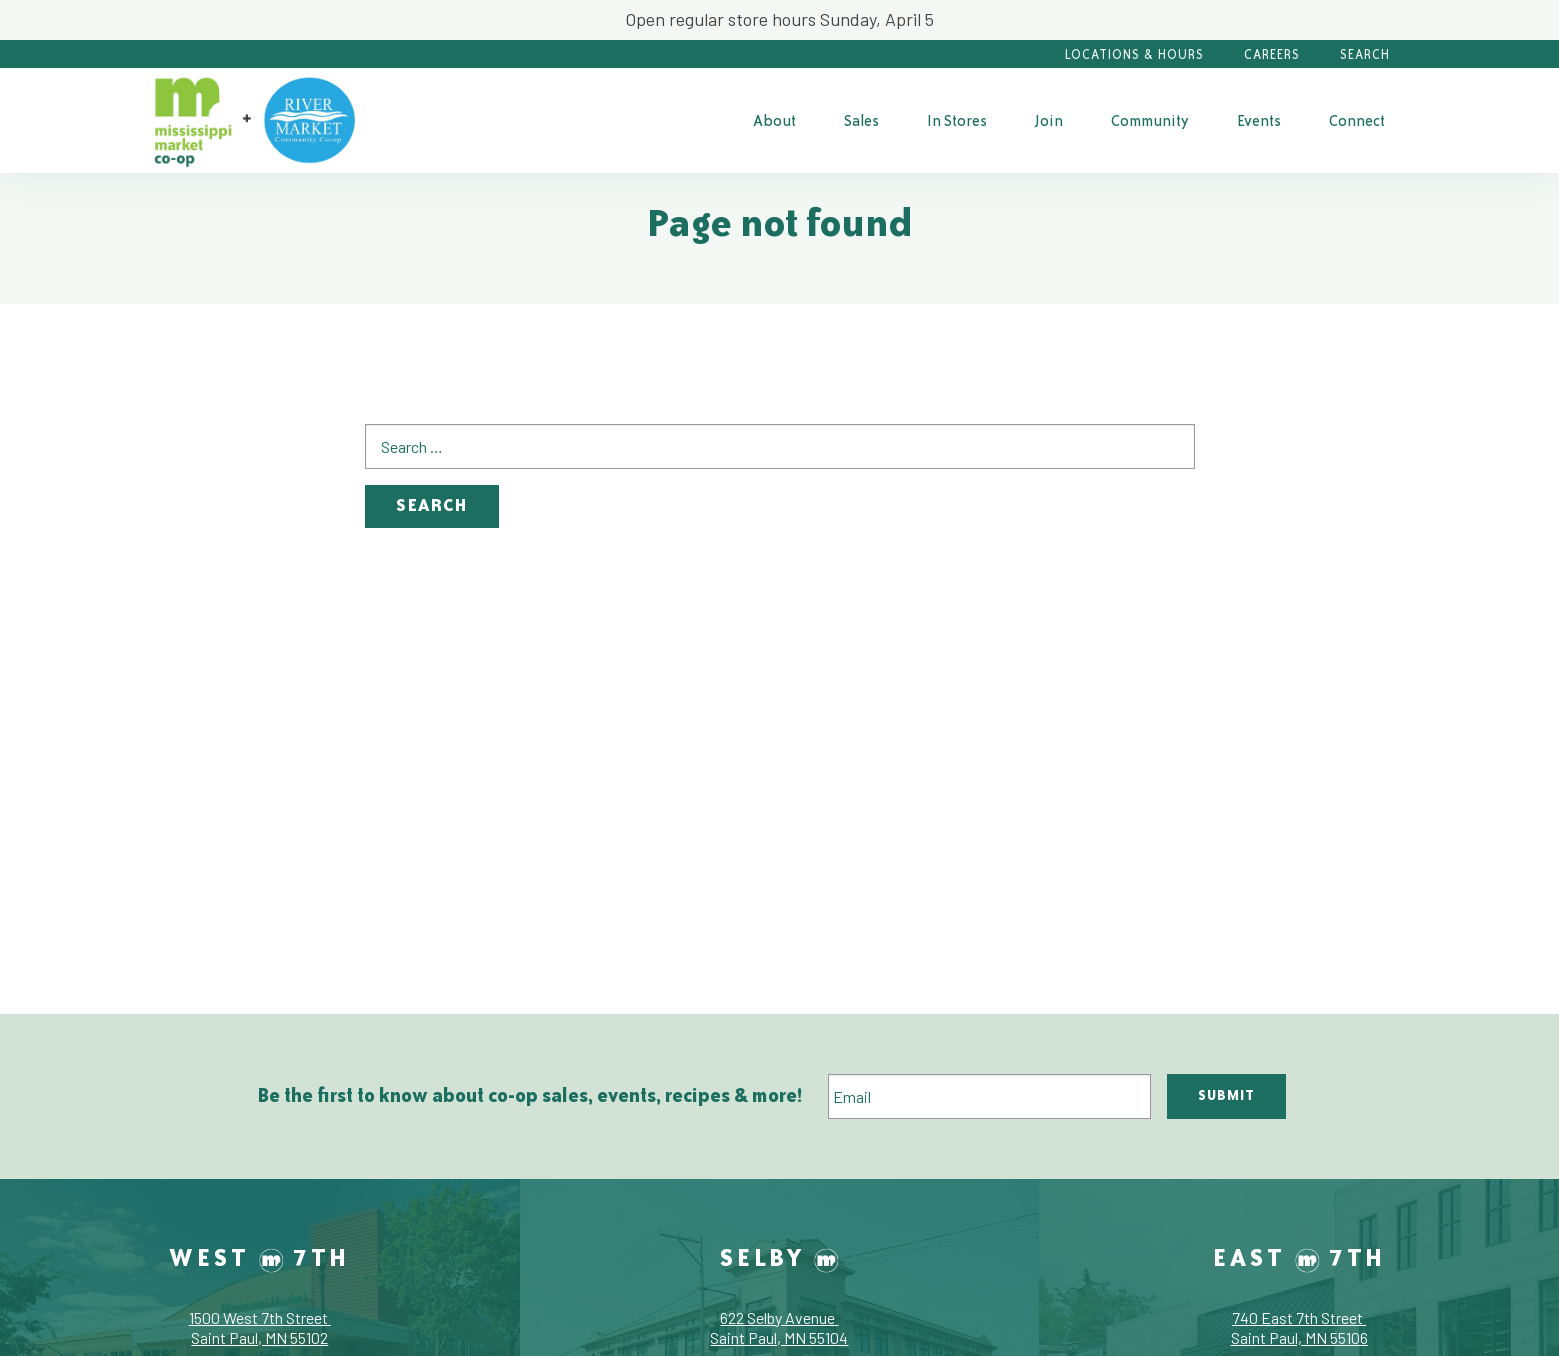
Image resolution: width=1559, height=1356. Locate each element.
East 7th (1299, 1257)
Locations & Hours (1134, 54)
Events (1259, 120)
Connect (1357, 120)
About (774, 120)
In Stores (957, 120)
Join (1049, 120)
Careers (1272, 54)
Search (1365, 54)
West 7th (259, 1257)
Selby (779, 1257)
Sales (861, 120)
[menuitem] (774, 120)
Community (1150, 120)
